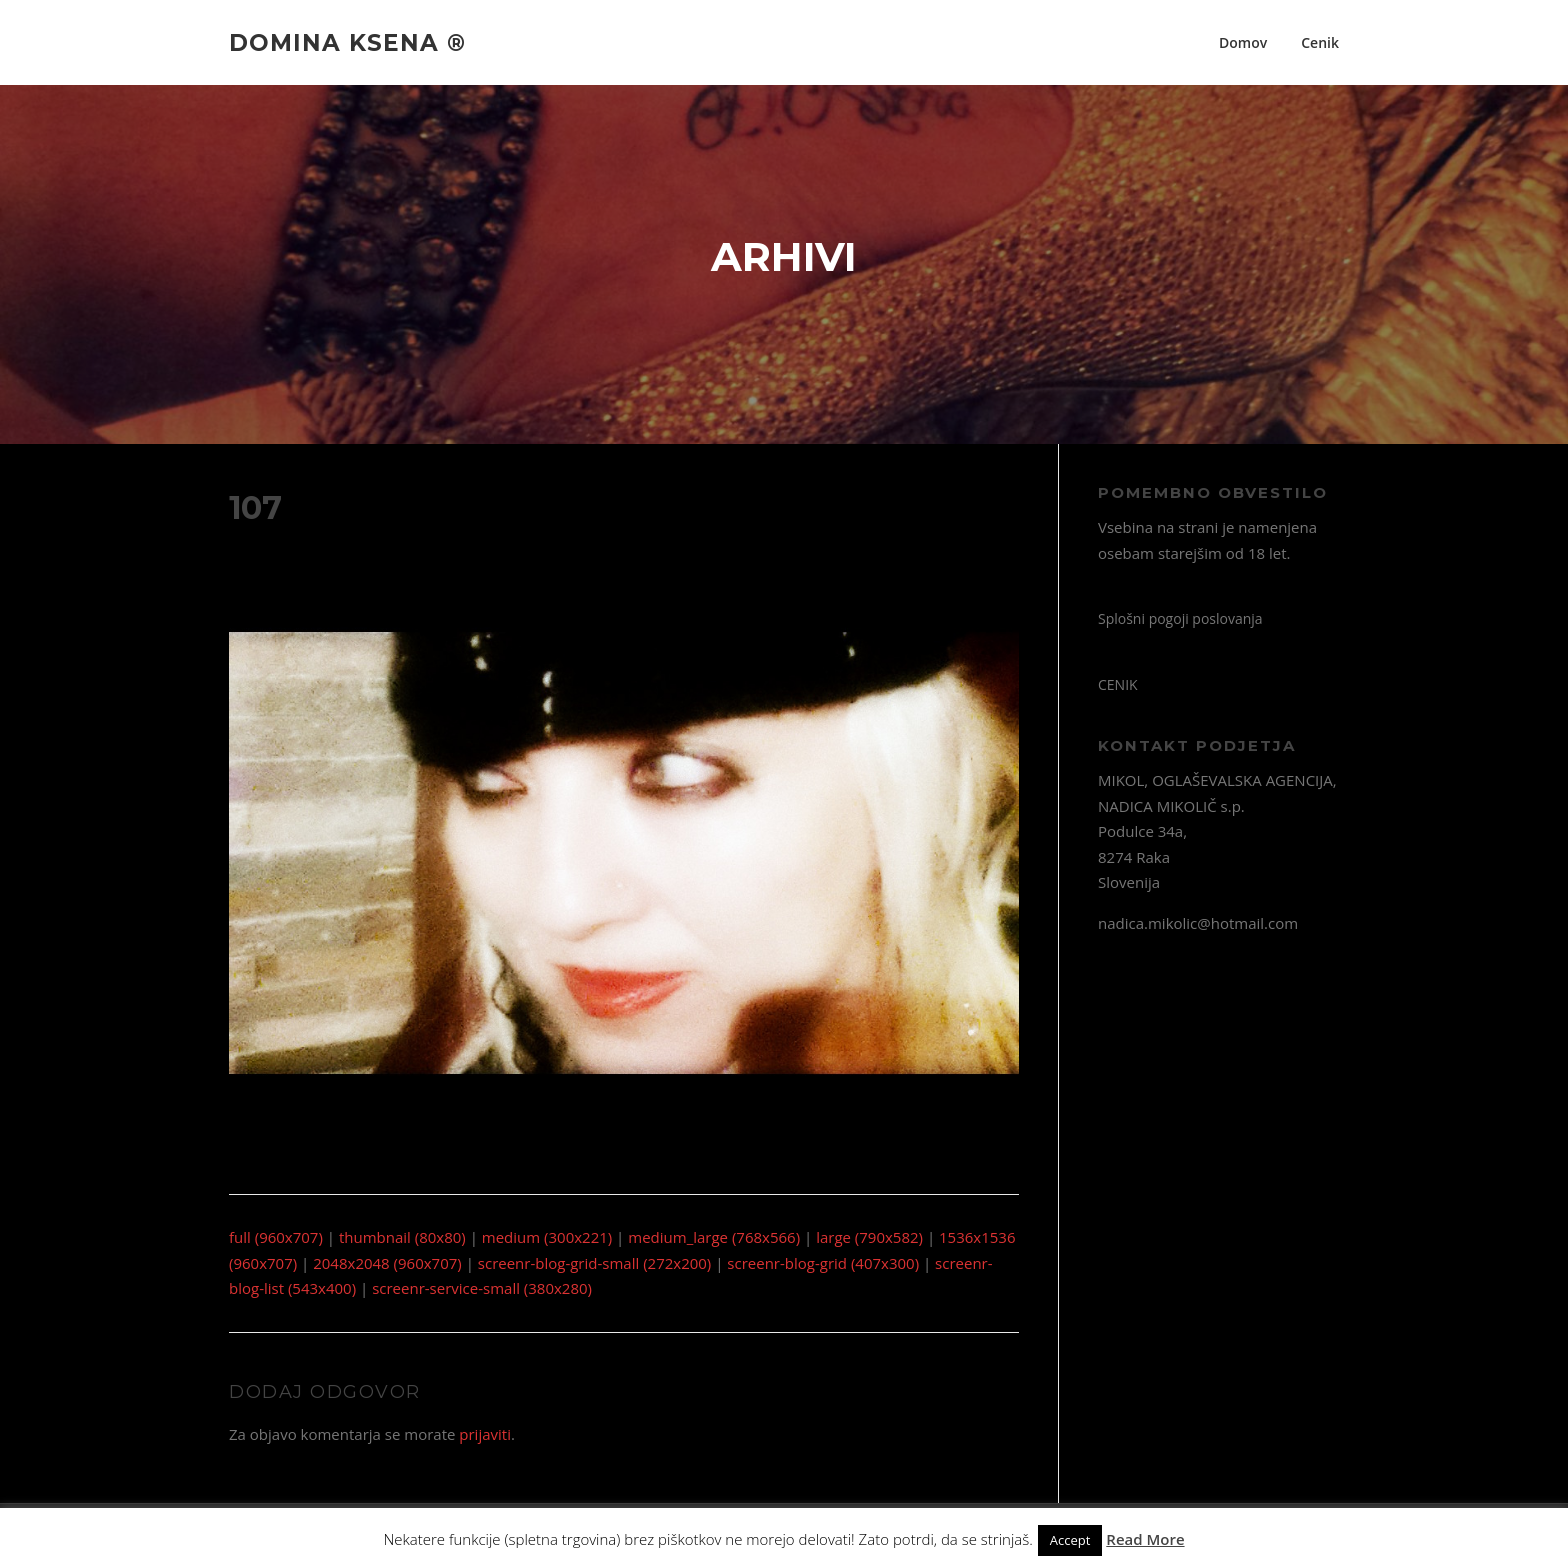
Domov (1243, 42)
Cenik (1320, 42)
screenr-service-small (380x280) (482, 1288)
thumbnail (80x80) (402, 1237)
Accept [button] (1070, 1540)
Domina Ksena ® (347, 42)
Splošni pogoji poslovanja (1180, 618)
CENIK (1118, 684)
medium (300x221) (547, 1237)
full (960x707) (276, 1237)
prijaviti (485, 1434)
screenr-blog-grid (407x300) (823, 1263)
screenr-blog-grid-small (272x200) (595, 1263)
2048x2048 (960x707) (387, 1263)
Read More (1145, 1539)
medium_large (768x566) (714, 1237)
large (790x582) (869, 1237)
